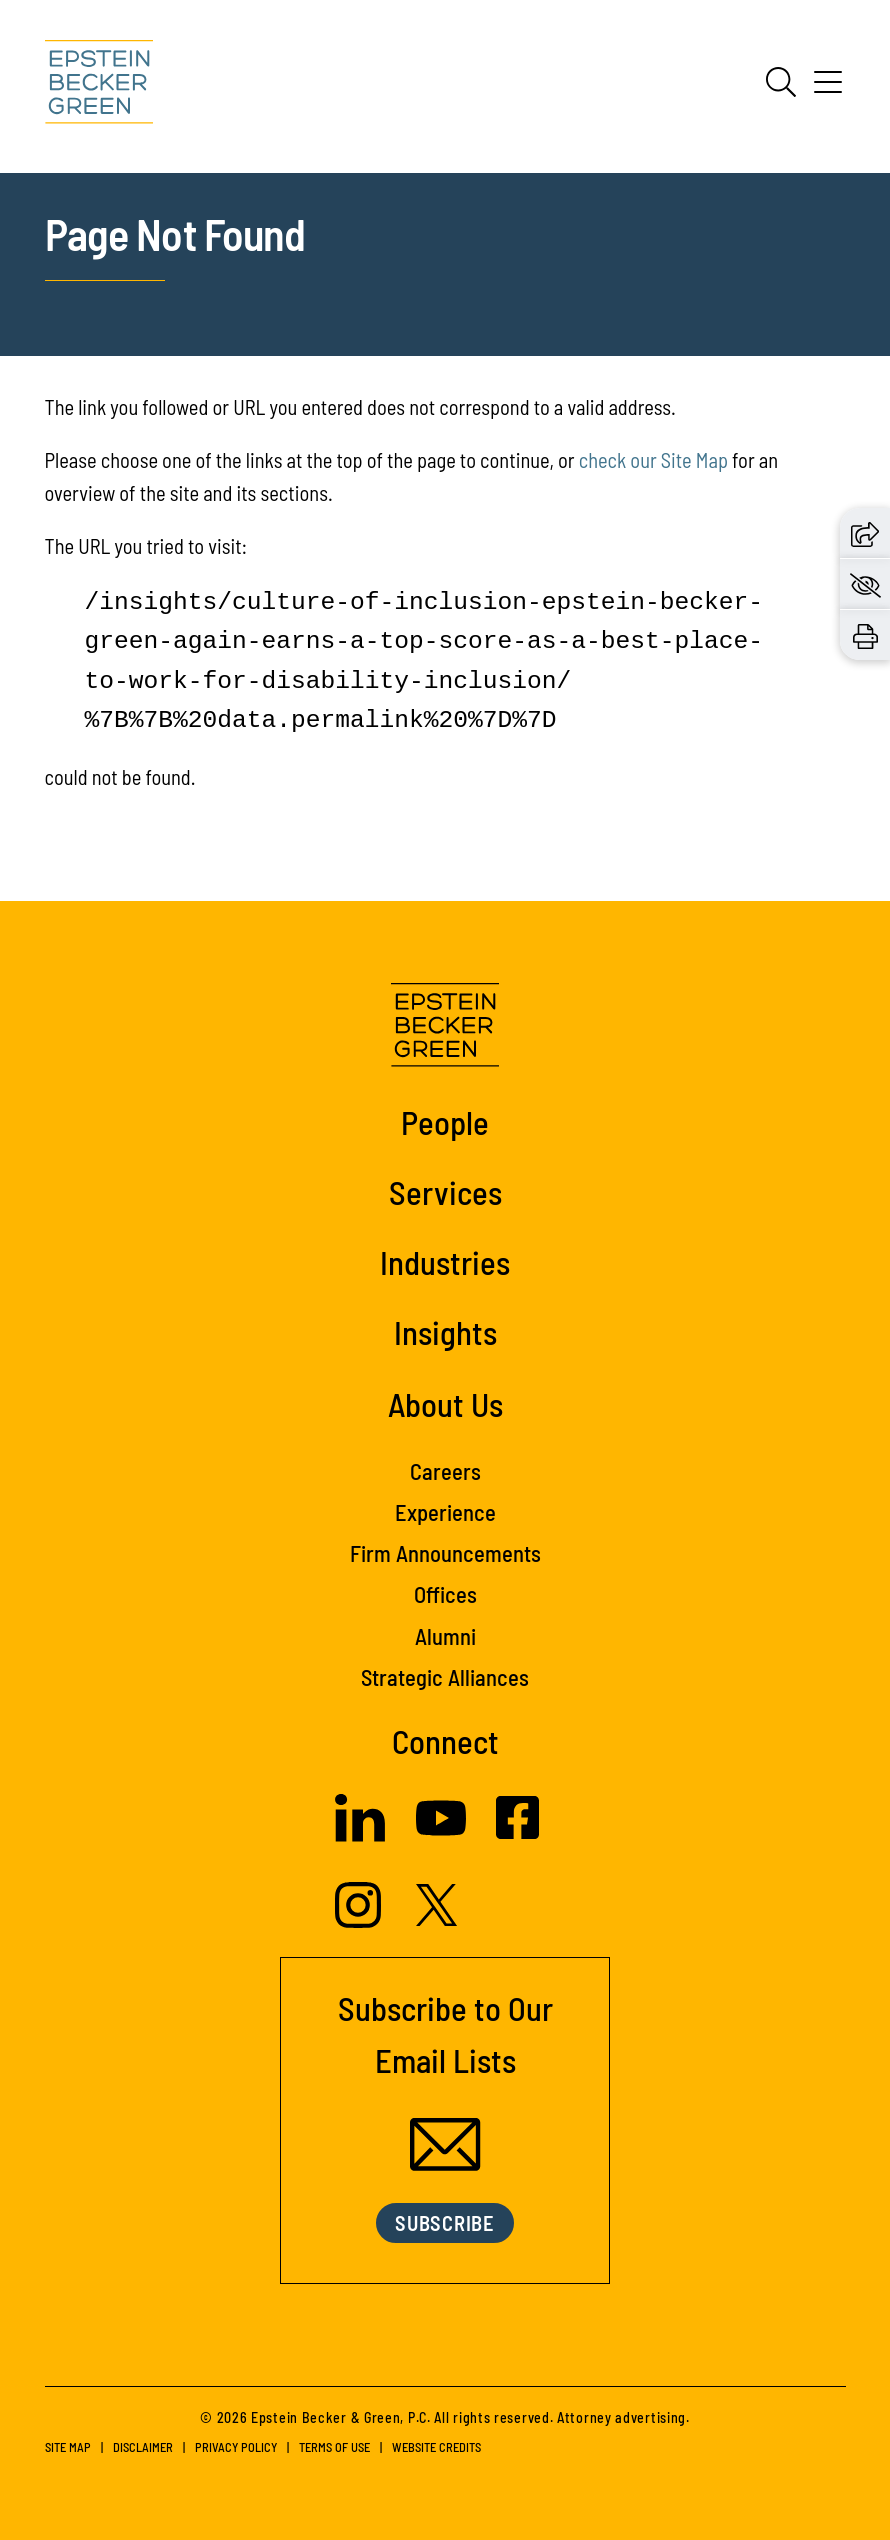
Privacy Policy (236, 2447)
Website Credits (436, 2447)
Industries (445, 1262)
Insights (445, 1332)
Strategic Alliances (445, 1677)
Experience (445, 1512)
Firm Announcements (445, 1553)
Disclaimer (143, 2447)
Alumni (445, 1636)
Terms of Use (334, 2447)
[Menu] (828, 89)
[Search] (781, 82)
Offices (445, 1594)
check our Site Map (653, 460)
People (445, 1122)
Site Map (68, 2447)
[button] (865, 532)
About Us (445, 1404)
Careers (445, 1471)
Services (445, 1192)
